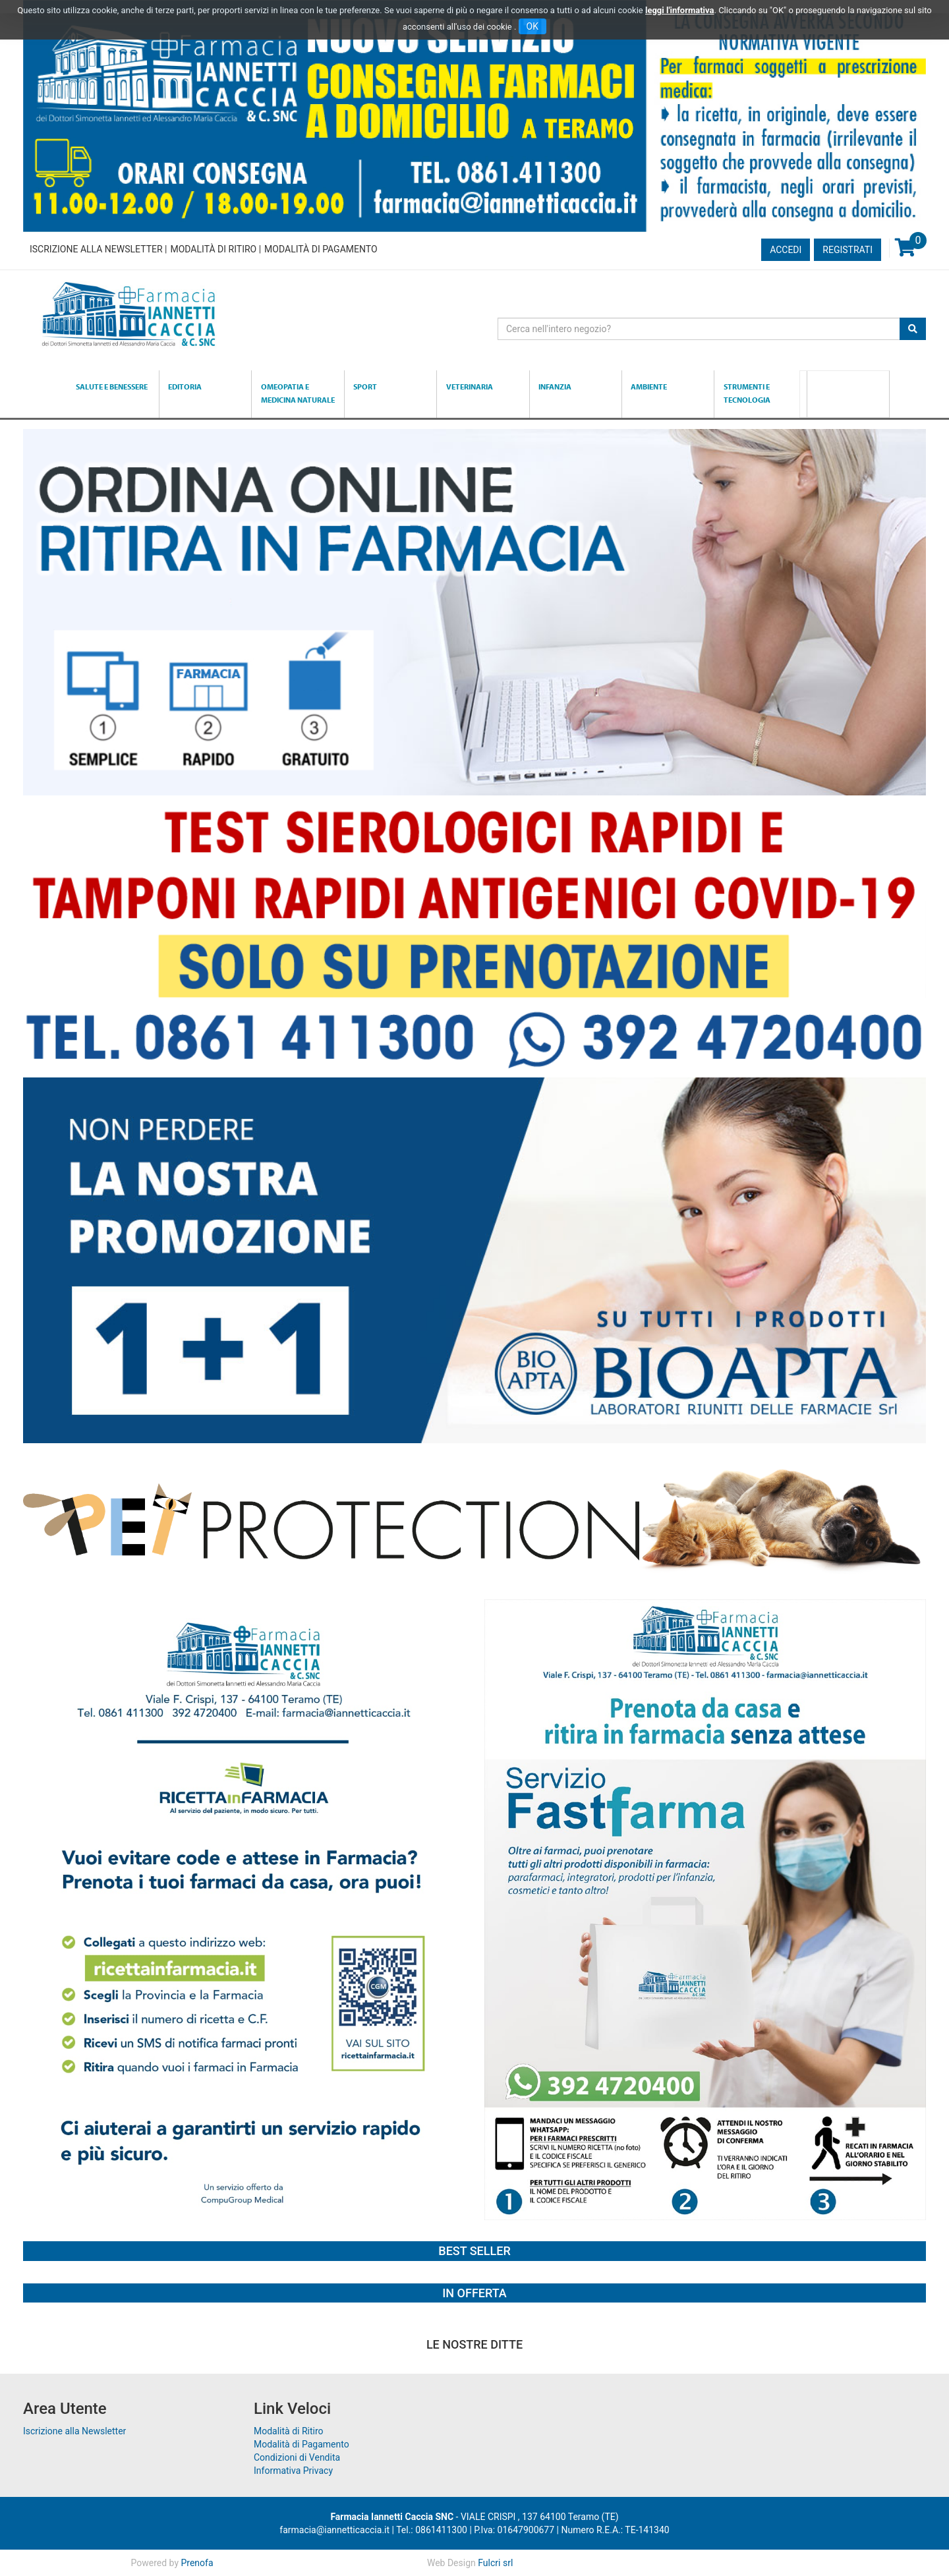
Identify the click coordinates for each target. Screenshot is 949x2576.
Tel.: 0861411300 (431, 2530)
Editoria (185, 386)
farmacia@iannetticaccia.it (334, 2530)
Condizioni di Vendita (297, 2457)
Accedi (785, 249)
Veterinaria (469, 386)
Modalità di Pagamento (320, 249)
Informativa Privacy (293, 2470)
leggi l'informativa (679, 10)
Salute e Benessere (112, 386)
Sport (365, 386)
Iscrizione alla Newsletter (96, 249)
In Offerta (474, 2293)
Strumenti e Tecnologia (747, 393)
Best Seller (474, 2251)
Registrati (847, 249)
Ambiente (649, 386)
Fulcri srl (495, 2563)
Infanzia (554, 386)
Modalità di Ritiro (213, 249)
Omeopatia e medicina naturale (298, 393)
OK (532, 26)
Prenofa (197, 2563)
